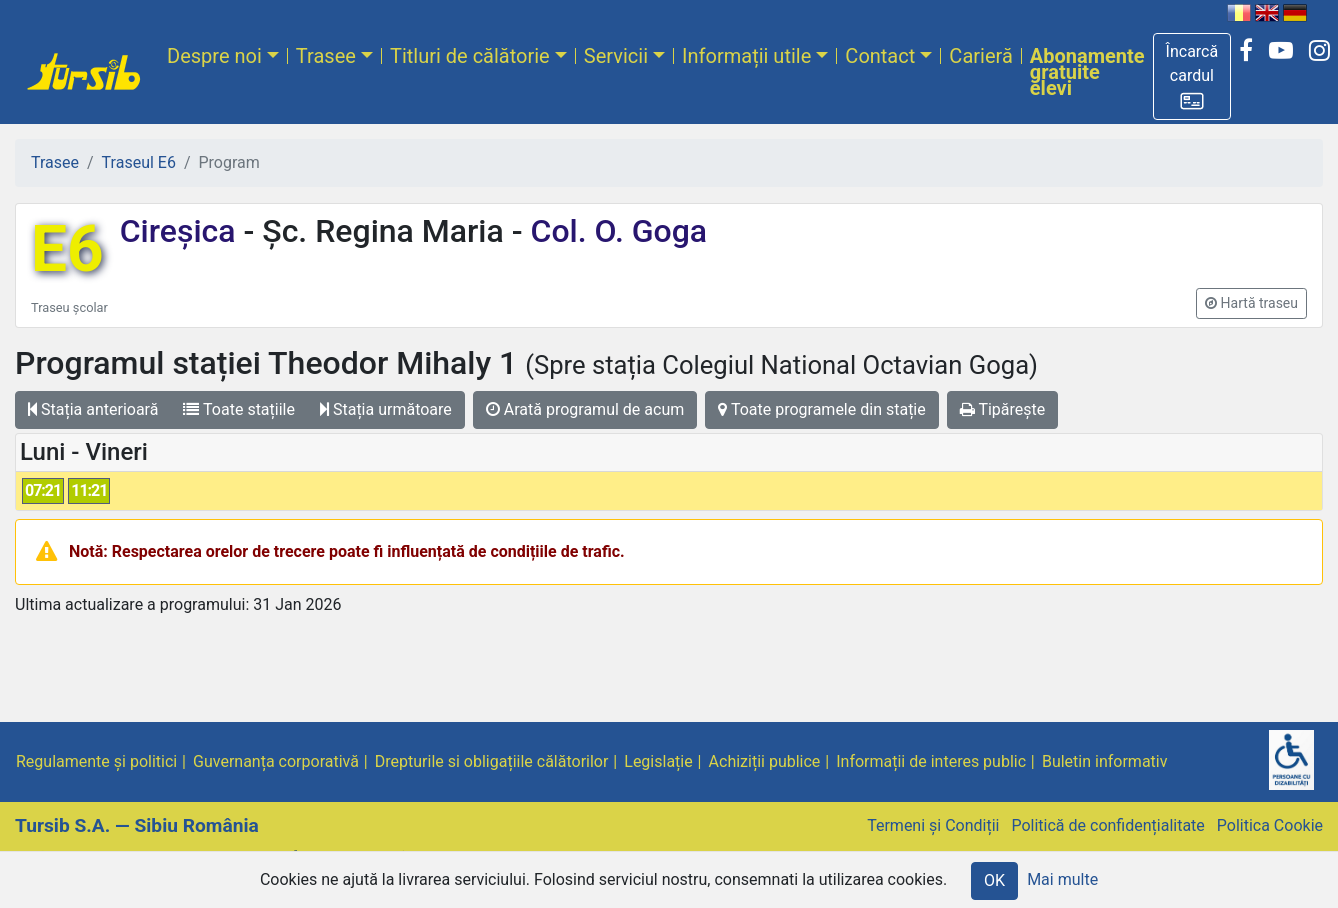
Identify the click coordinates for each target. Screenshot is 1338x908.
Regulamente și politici (96, 761)
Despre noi (214, 56)
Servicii (616, 56)
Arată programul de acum (585, 409)
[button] (1192, 76)
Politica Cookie (1270, 825)
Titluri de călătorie (470, 56)
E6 (67, 249)
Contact (880, 56)
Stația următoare (386, 409)
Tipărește (1003, 409)
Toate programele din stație (822, 409)
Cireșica (182, 231)
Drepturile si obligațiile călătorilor (492, 761)
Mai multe (1062, 879)
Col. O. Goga (615, 231)
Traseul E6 (139, 162)
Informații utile (746, 56)
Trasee (326, 56)
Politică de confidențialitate (1107, 825)
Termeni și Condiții (933, 825)
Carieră (980, 56)
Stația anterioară (93, 409)
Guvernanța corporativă (276, 761)
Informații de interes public (931, 761)
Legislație (658, 761)
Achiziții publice (765, 761)
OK (994, 880)
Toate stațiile (239, 409)
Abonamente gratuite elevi (1087, 72)
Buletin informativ (1105, 761)
